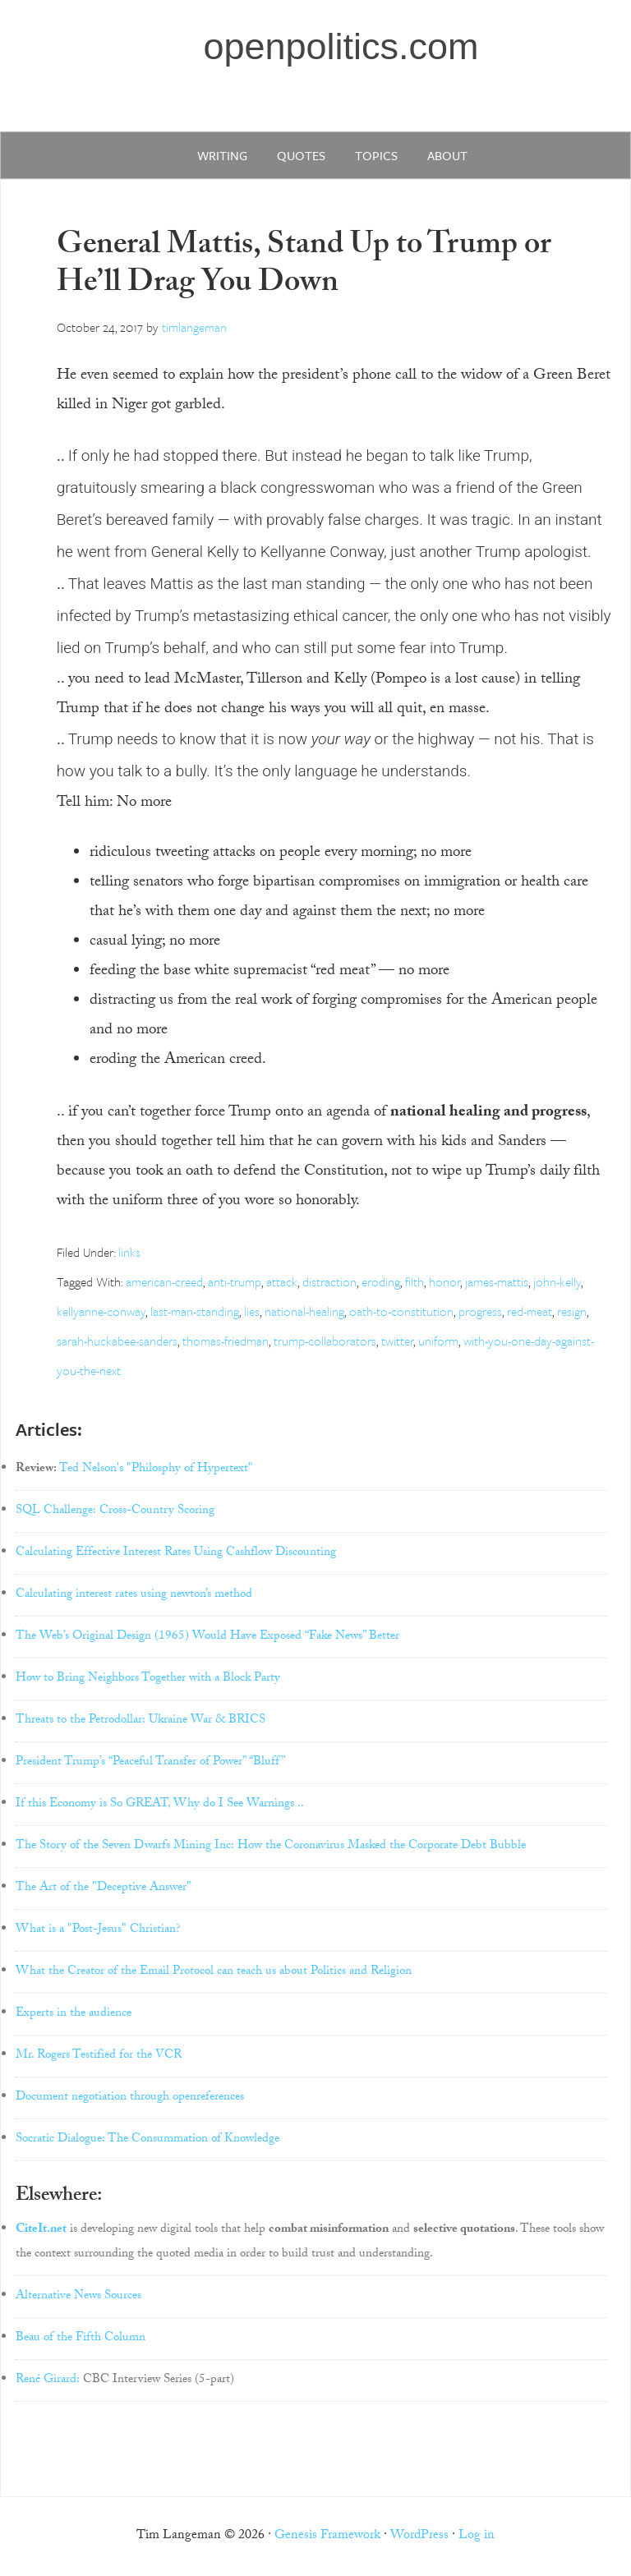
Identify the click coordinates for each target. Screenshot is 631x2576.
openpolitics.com (340, 46)
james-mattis (496, 1281)
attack (281, 1281)
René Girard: (48, 2380)
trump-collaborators (325, 1341)
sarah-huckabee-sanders (117, 1341)
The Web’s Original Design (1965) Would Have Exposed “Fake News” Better (207, 1637)
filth (414, 1281)
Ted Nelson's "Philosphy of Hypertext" (156, 1469)
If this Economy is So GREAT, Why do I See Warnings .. (160, 1804)
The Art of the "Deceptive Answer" (103, 1888)
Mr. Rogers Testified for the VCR (99, 2056)
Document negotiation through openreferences (130, 2098)
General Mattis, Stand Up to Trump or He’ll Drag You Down (304, 266)
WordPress (419, 2536)
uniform (438, 1341)
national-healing (304, 1311)
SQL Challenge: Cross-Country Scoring (115, 1511)
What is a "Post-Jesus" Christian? (98, 1930)
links (129, 1252)
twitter (397, 1341)
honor (444, 1281)
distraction (329, 1281)
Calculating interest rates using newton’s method (134, 1595)
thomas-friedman (225, 1341)
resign (572, 1311)
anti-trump (234, 1281)
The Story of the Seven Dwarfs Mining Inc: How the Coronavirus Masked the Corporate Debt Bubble (271, 1846)
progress (480, 1311)
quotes (301, 155)
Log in (476, 2536)
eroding (381, 1281)
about (447, 155)
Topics (376, 155)
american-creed (164, 1281)
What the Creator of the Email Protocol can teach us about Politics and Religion (214, 1972)
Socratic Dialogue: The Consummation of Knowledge (147, 2139)
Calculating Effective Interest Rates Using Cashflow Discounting (176, 1553)
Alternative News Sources (78, 2296)
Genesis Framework (327, 2536)
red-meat (529, 1311)
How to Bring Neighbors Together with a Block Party (148, 1679)
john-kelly (557, 1281)
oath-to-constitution (401, 1311)
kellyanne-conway (101, 1311)
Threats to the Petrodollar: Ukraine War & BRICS (140, 1721)
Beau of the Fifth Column (80, 2338)
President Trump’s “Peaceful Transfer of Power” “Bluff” (150, 1762)
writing (222, 155)
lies (252, 1311)
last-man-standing (194, 1311)
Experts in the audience (73, 2014)
